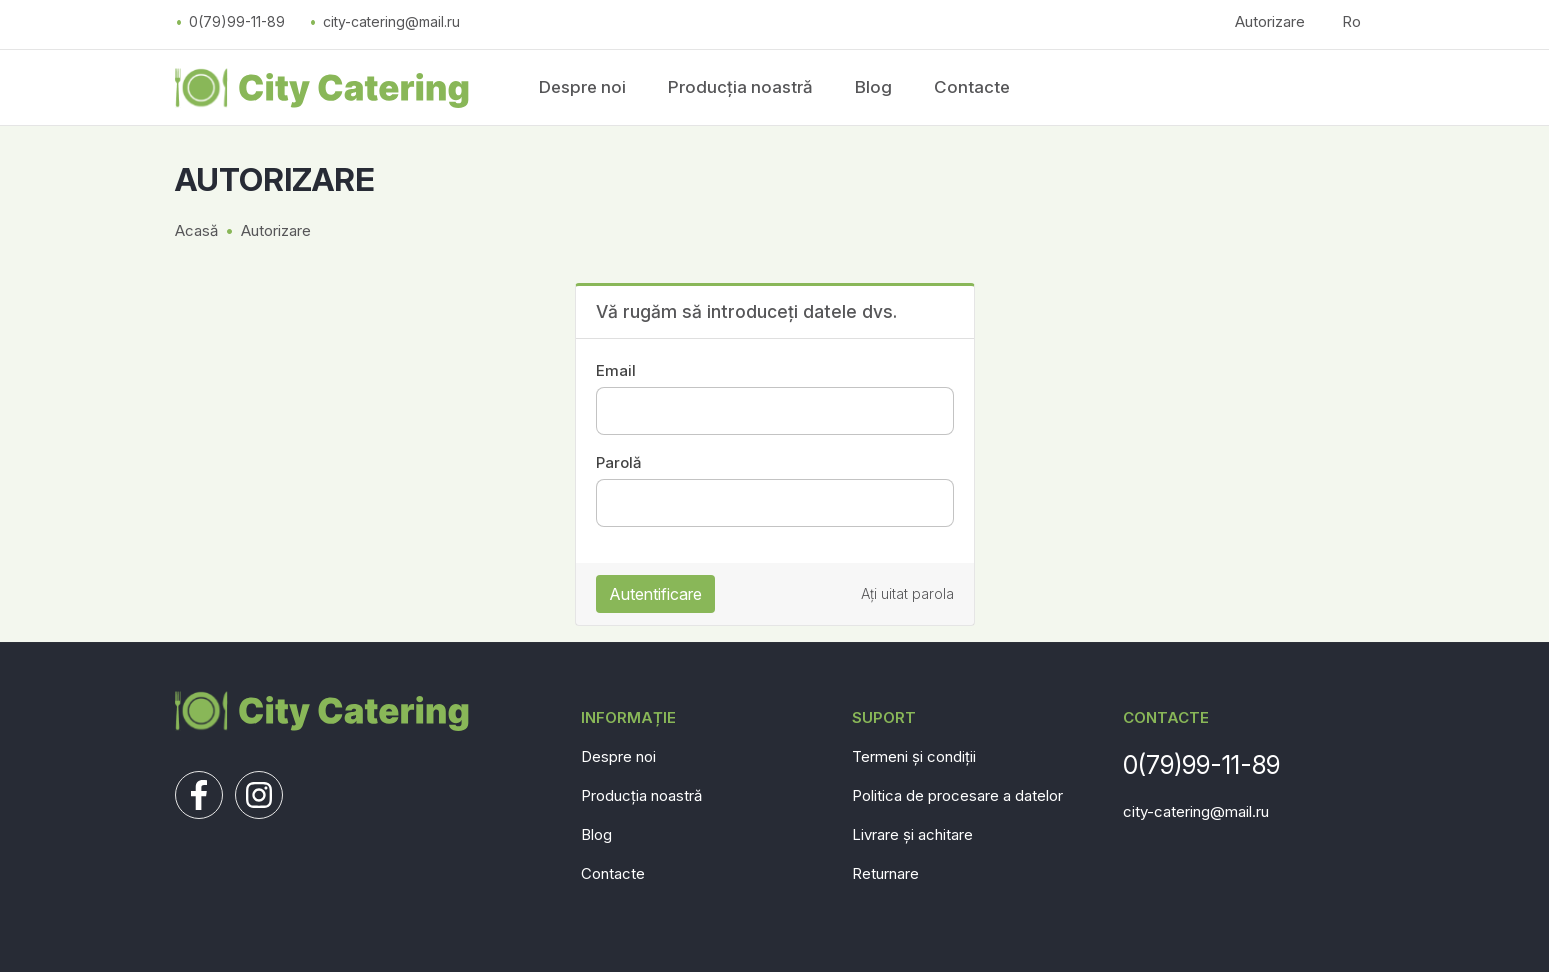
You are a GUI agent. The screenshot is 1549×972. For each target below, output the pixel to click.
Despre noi (582, 87)
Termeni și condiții (914, 756)
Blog (873, 87)
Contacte (972, 87)
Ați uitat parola (907, 593)
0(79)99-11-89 (237, 21)
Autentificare (655, 594)
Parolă (618, 462)
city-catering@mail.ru (391, 21)
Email (616, 370)
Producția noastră (740, 87)
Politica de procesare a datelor (957, 795)
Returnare (885, 873)
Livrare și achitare (912, 834)
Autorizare (1270, 21)
